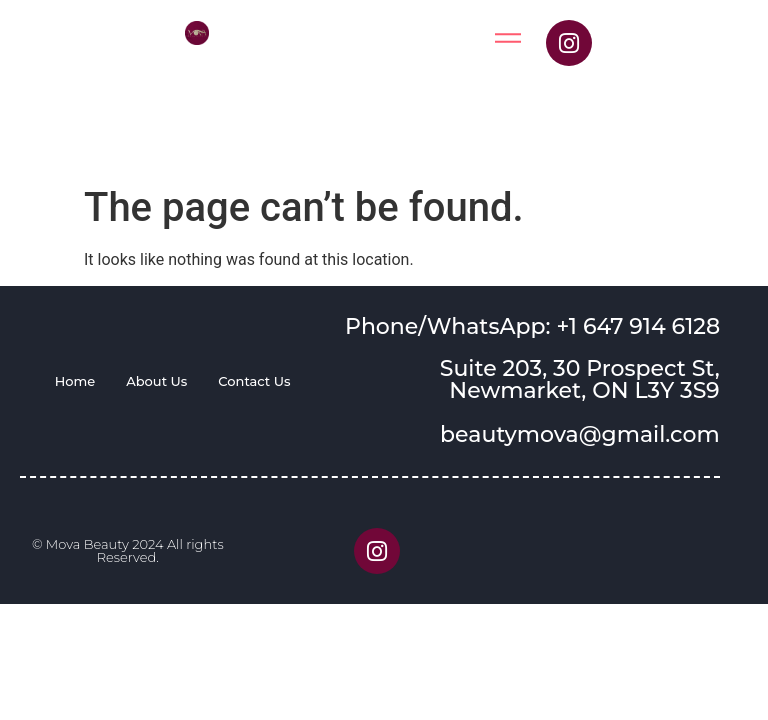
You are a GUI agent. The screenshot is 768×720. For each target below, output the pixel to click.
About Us (156, 381)
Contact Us (254, 381)
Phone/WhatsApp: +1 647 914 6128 (532, 326)
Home (75, 381)
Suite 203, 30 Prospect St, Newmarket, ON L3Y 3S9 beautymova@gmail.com (580, 401)
